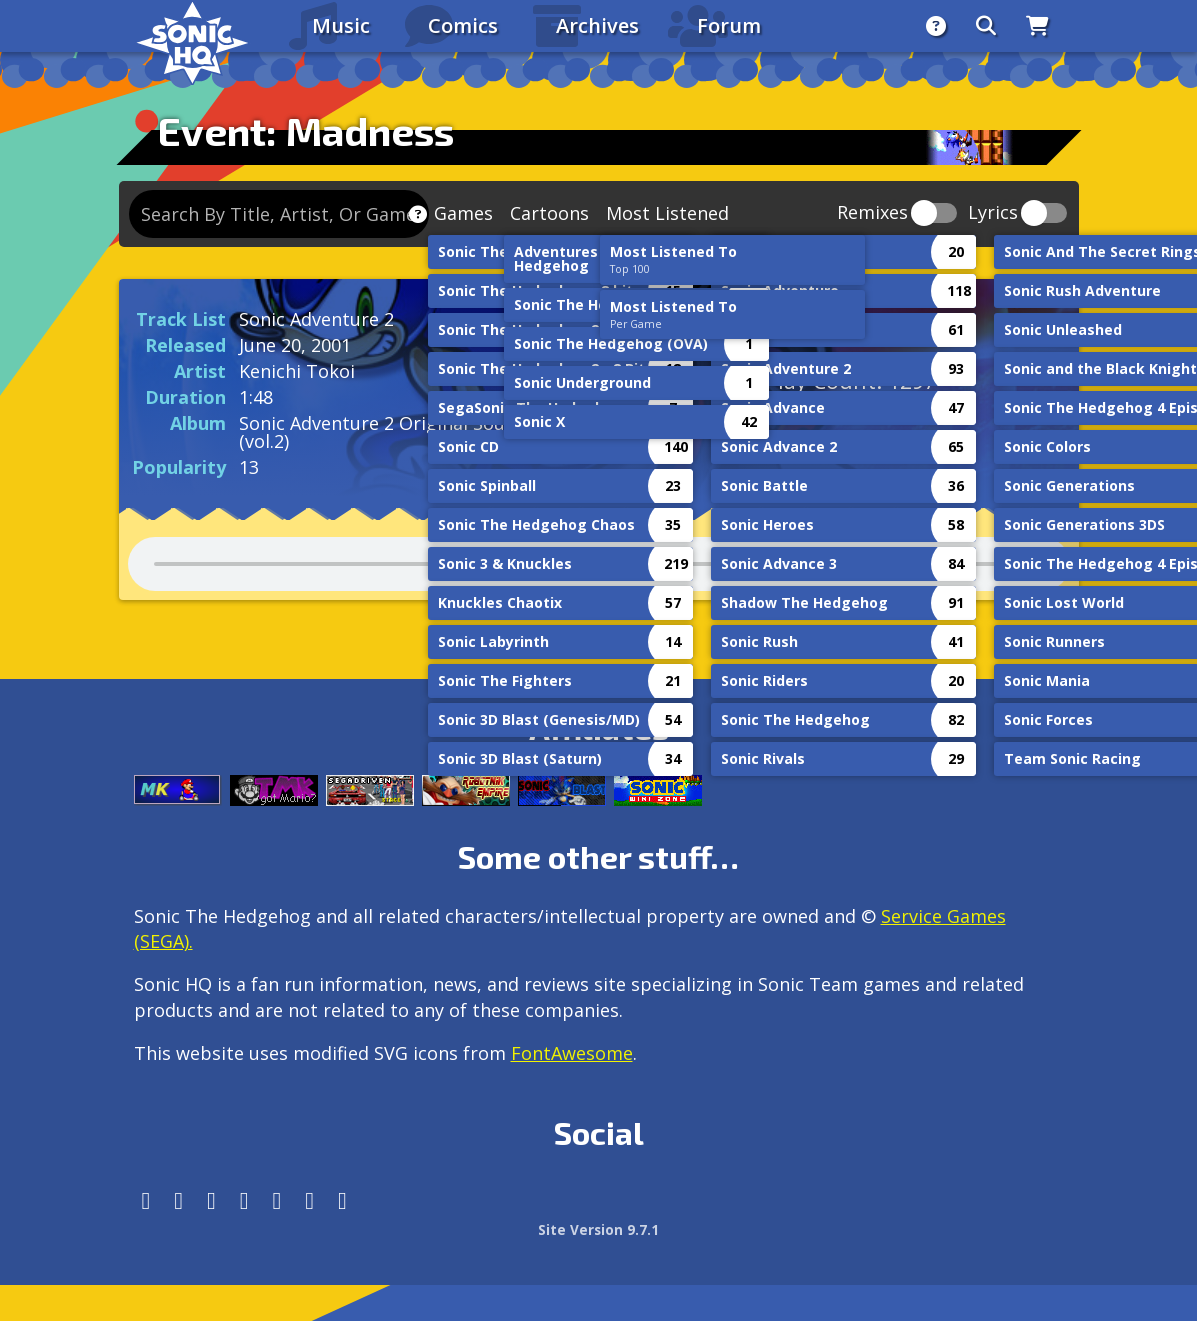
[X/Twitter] (211, 1200)
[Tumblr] (244, 1200)
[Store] (1037, 26)
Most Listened (667, 213)
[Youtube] (309, 1200)
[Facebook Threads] (342, 1200)
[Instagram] (178, 1200)
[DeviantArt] (277, 1200)
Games (463, 213)
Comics (463, 25)
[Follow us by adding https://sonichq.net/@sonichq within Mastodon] (146, 1200)
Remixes (872, 213)
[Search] (986, 26)
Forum (729, 25)
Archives (597, 25)
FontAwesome (572, 1053)
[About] (936, 26)
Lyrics (993, 213)
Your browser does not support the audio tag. (599, 564)
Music (341, 25)
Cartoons (549, 213)
